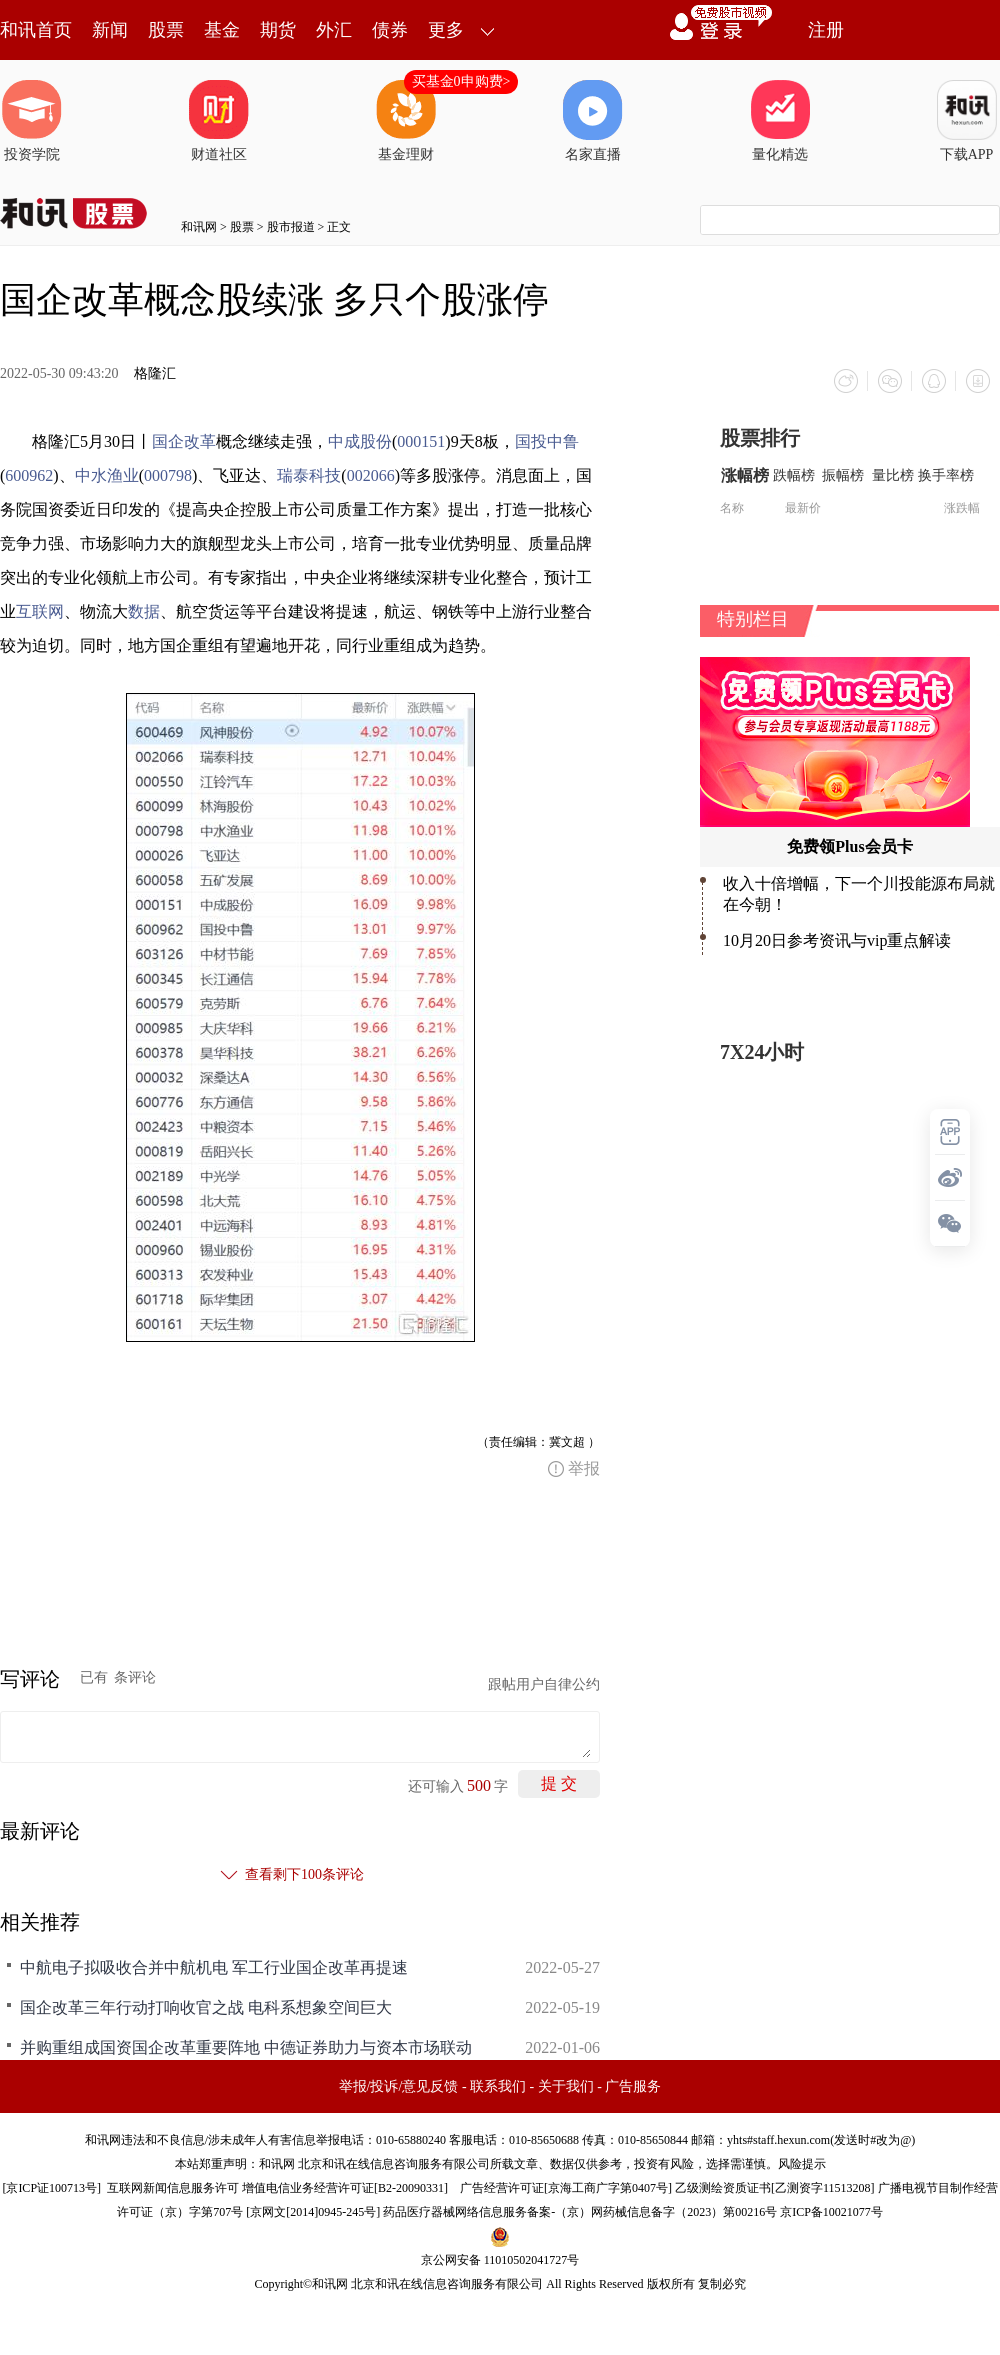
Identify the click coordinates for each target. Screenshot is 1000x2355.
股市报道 (291, 227)
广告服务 (633, 2086)
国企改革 (184, 441)
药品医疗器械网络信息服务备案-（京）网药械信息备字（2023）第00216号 (580, 2212)
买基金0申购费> (461, 81)
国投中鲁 (547, 441)
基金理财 (406, 121)
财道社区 (219, 121)
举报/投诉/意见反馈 (399, 2086)
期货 (278, 30)
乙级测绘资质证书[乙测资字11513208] (775, 2188)
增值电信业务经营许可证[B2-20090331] (345, 2188)
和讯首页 (36, 30)
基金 (222, 30)
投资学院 (32, 121)
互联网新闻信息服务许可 (173, 2188)
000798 (168, 475)
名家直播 (593, 121)
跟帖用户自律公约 (544, 1684)
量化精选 (780, 121)
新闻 (110, 30)
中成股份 (360, 441)
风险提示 (802, 2164)
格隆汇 (155, 373)
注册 (826, 30)
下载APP (967, 121)
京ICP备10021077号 (831, 2212)
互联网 (40, 611)
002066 (371, 475)
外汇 (334, 30)
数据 (144, 611)
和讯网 (199, 227)
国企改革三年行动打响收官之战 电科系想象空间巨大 (206, 2007)
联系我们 (498, 2086)
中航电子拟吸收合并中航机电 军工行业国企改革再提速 (214, 1967)
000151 (421, 441)
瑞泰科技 (309, 475)
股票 (166, 30)
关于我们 (566, 2086)
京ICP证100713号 (51, 2188)
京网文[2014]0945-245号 (313, 2212)
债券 (390, 30)
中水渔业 (107, 475)
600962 (29, 475)
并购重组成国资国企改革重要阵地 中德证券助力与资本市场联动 (246, 2047)
